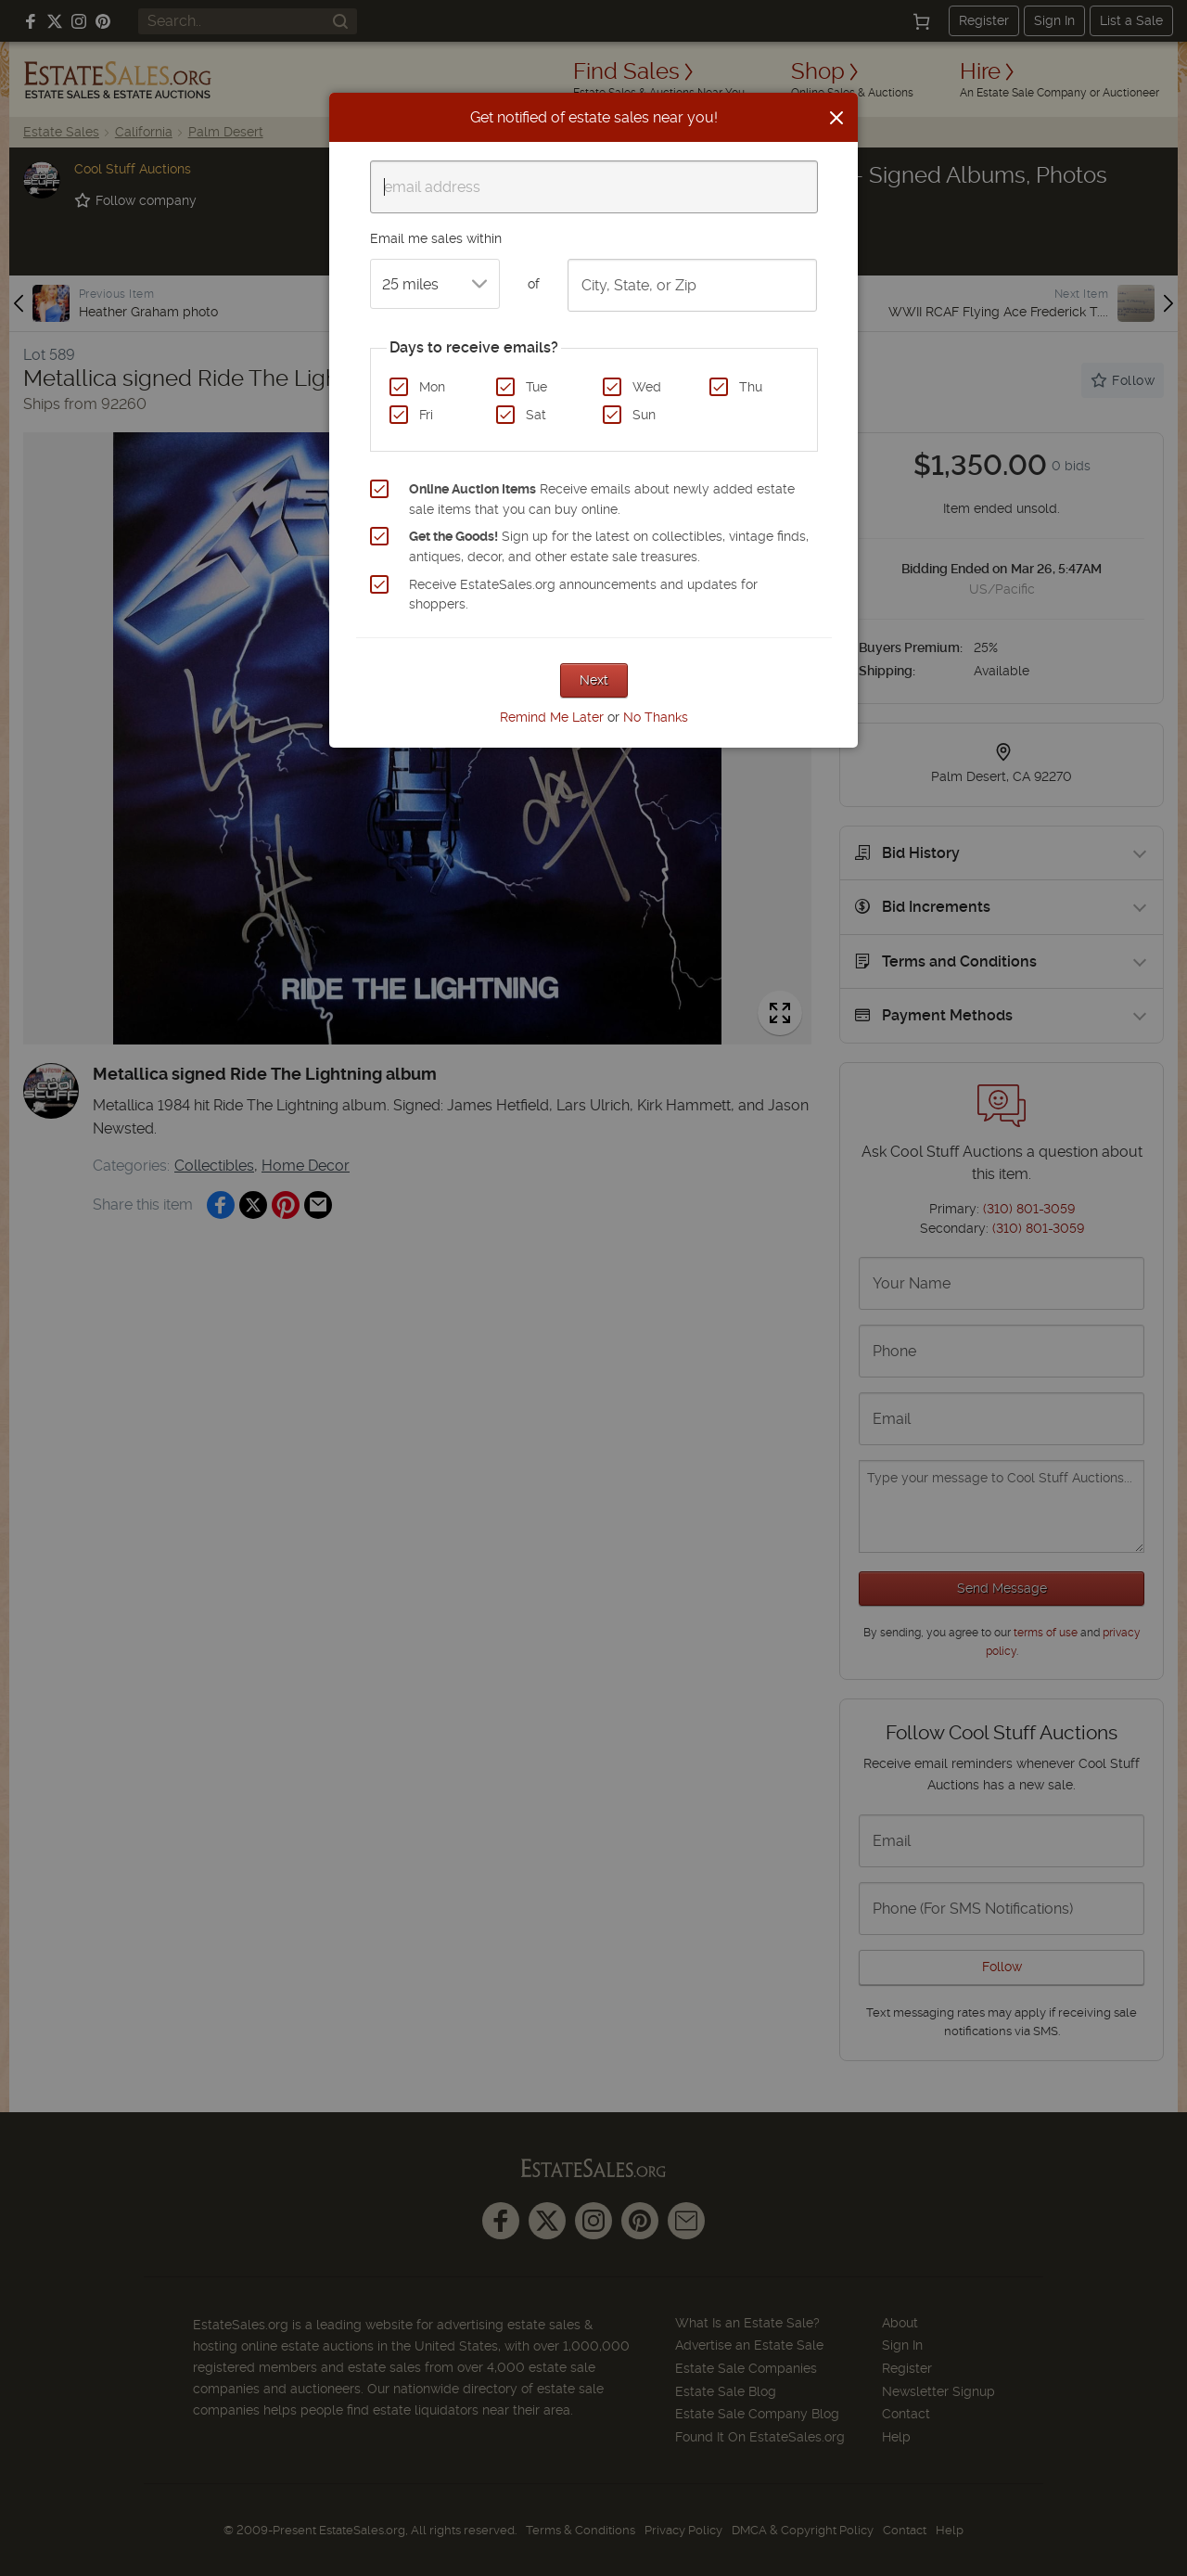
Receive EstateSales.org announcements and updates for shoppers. (583, 594)
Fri (426, 414)
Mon (432, 386)
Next (594, 680)
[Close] (836, 118)
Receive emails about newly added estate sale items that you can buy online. (602, 499)
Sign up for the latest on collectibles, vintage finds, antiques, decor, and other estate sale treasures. (609, 546)
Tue (536, 386)
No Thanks (655, 717)
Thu (750, 386)
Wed (646, 386)
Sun (644, 414)
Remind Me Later (552, 717)
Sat (536, 414)
